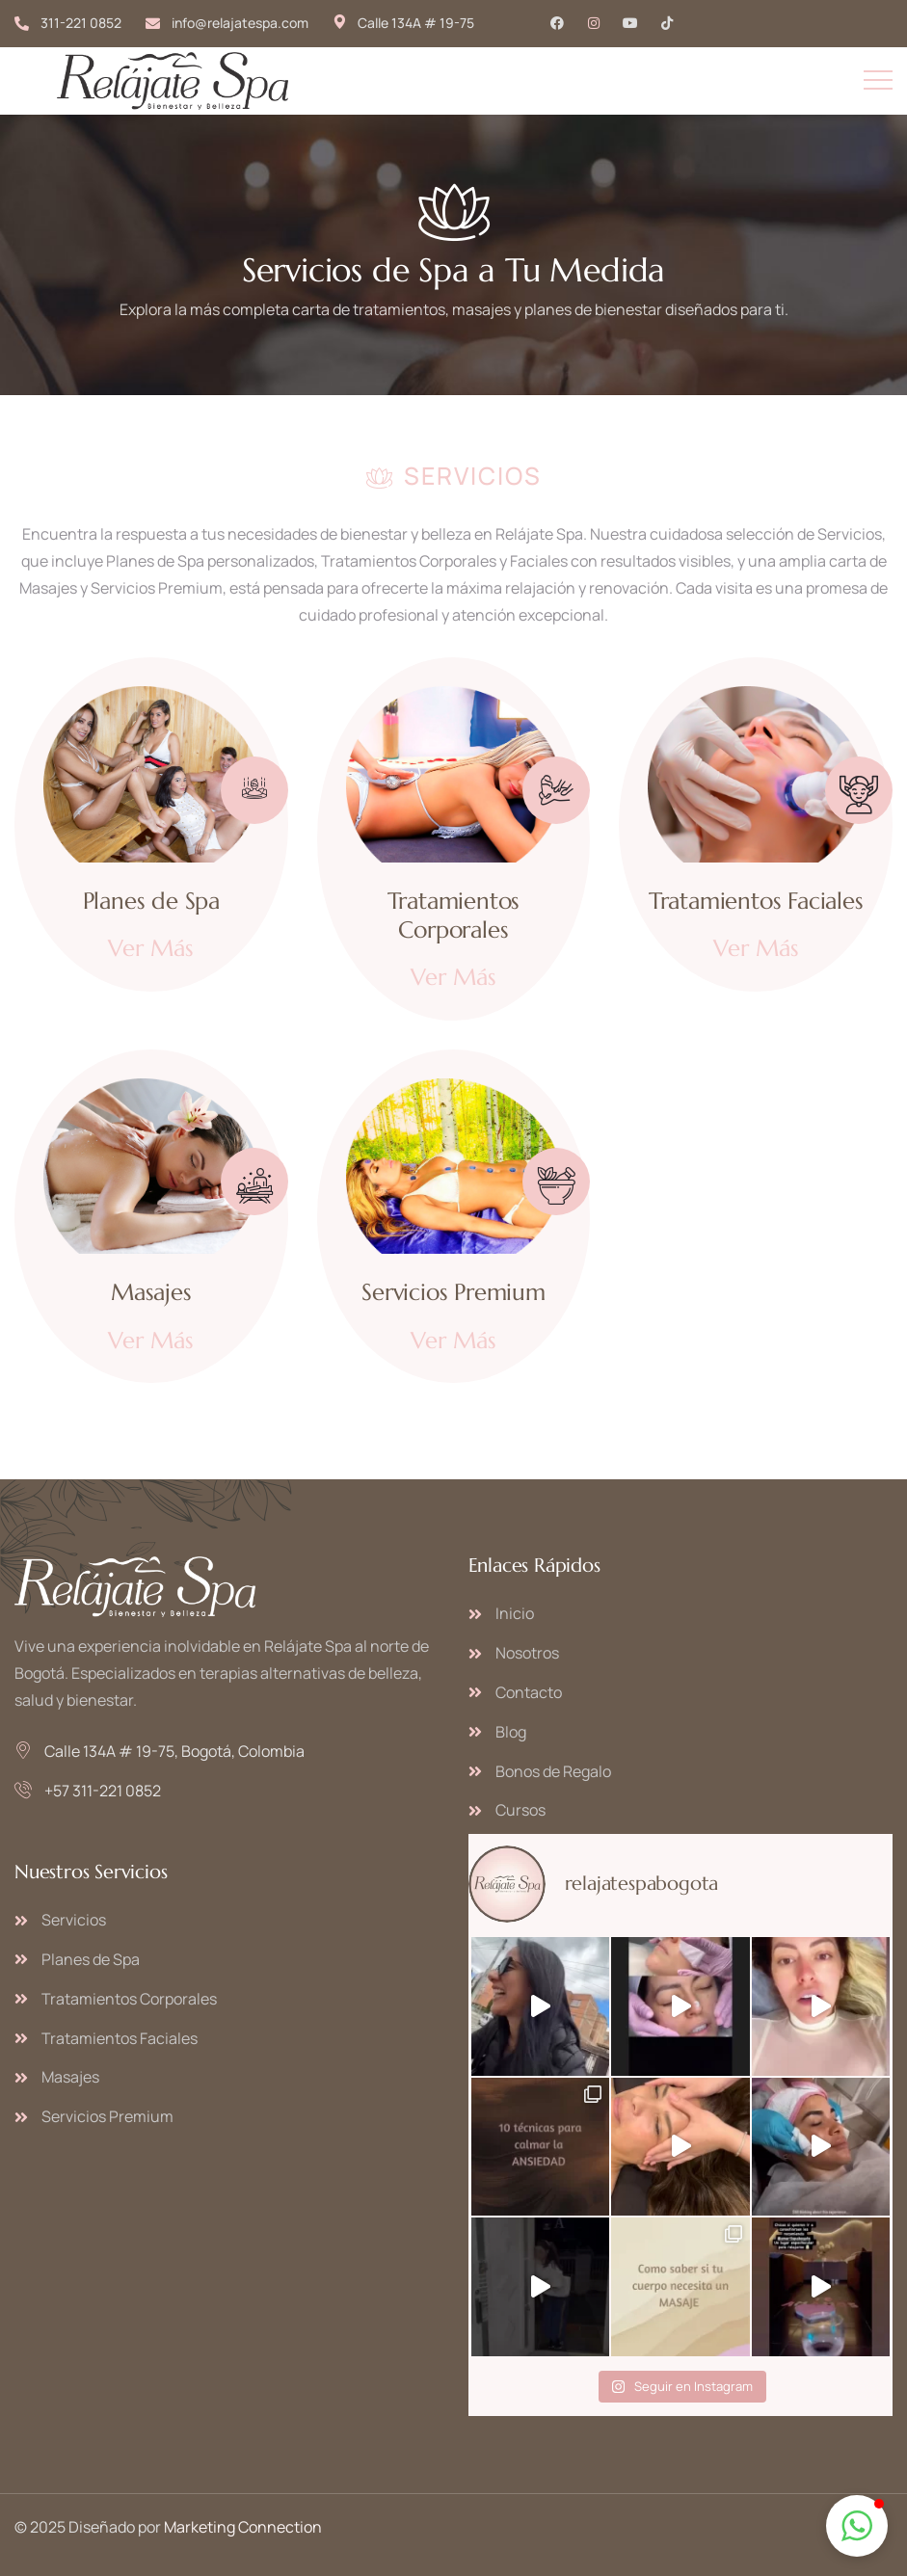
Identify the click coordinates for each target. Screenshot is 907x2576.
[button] (857, 2526)
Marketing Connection (243, 2526)
